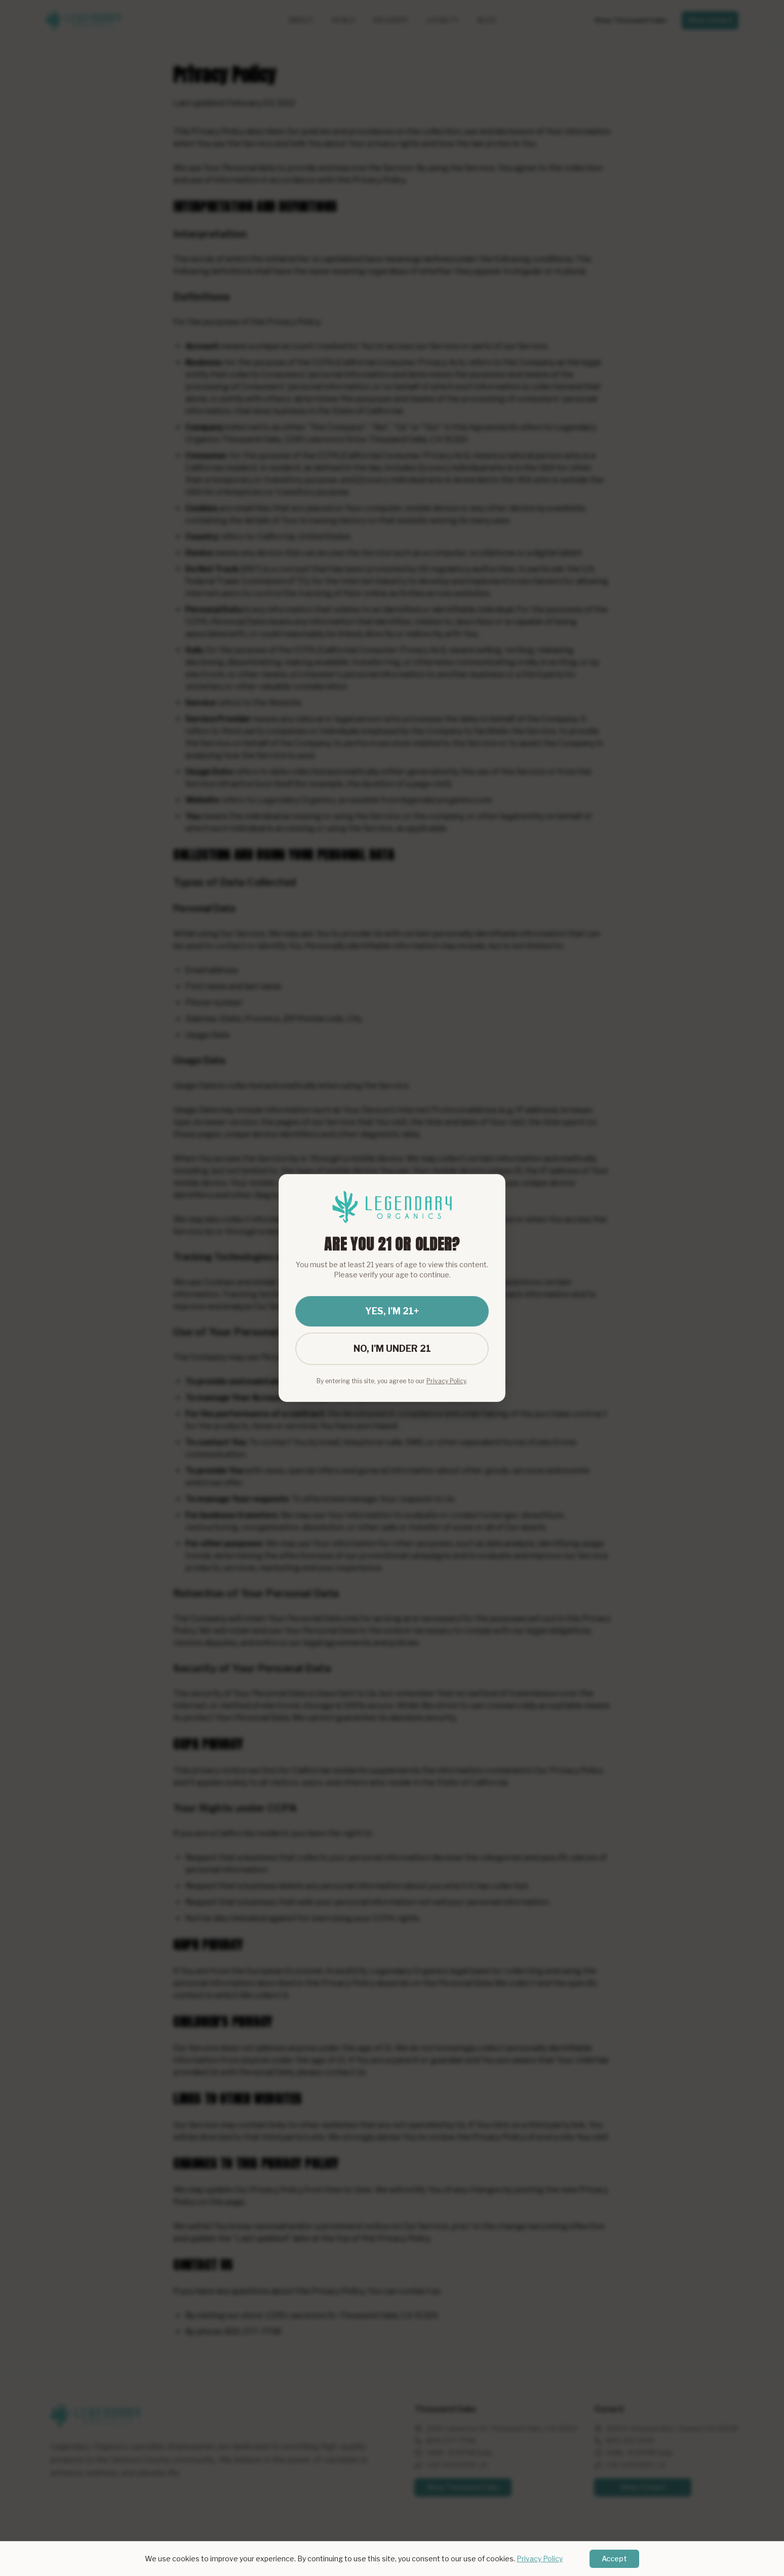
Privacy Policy (540, 2558)
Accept (614, 2558)
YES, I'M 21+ (392, 1311)
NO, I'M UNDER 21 (392, 1348)
